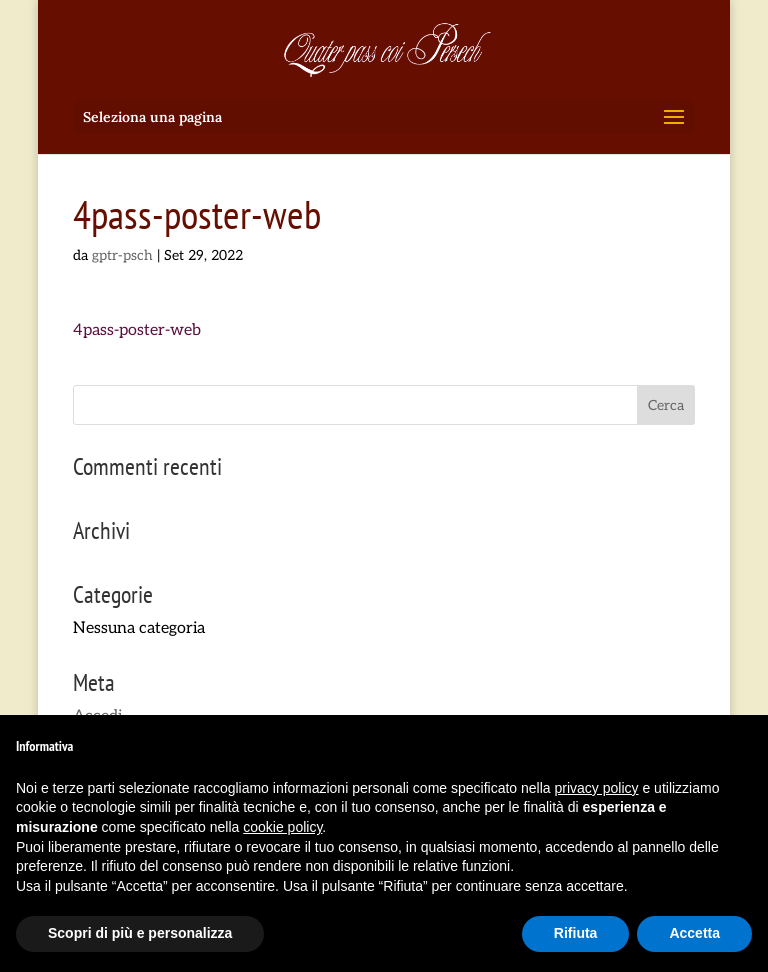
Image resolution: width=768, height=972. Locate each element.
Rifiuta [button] (576, 933)
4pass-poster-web (137, 330)
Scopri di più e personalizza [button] (140, 933)
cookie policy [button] (282, 827)
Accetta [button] (694, 933)
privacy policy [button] (597, 788)
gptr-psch (122, 255)
